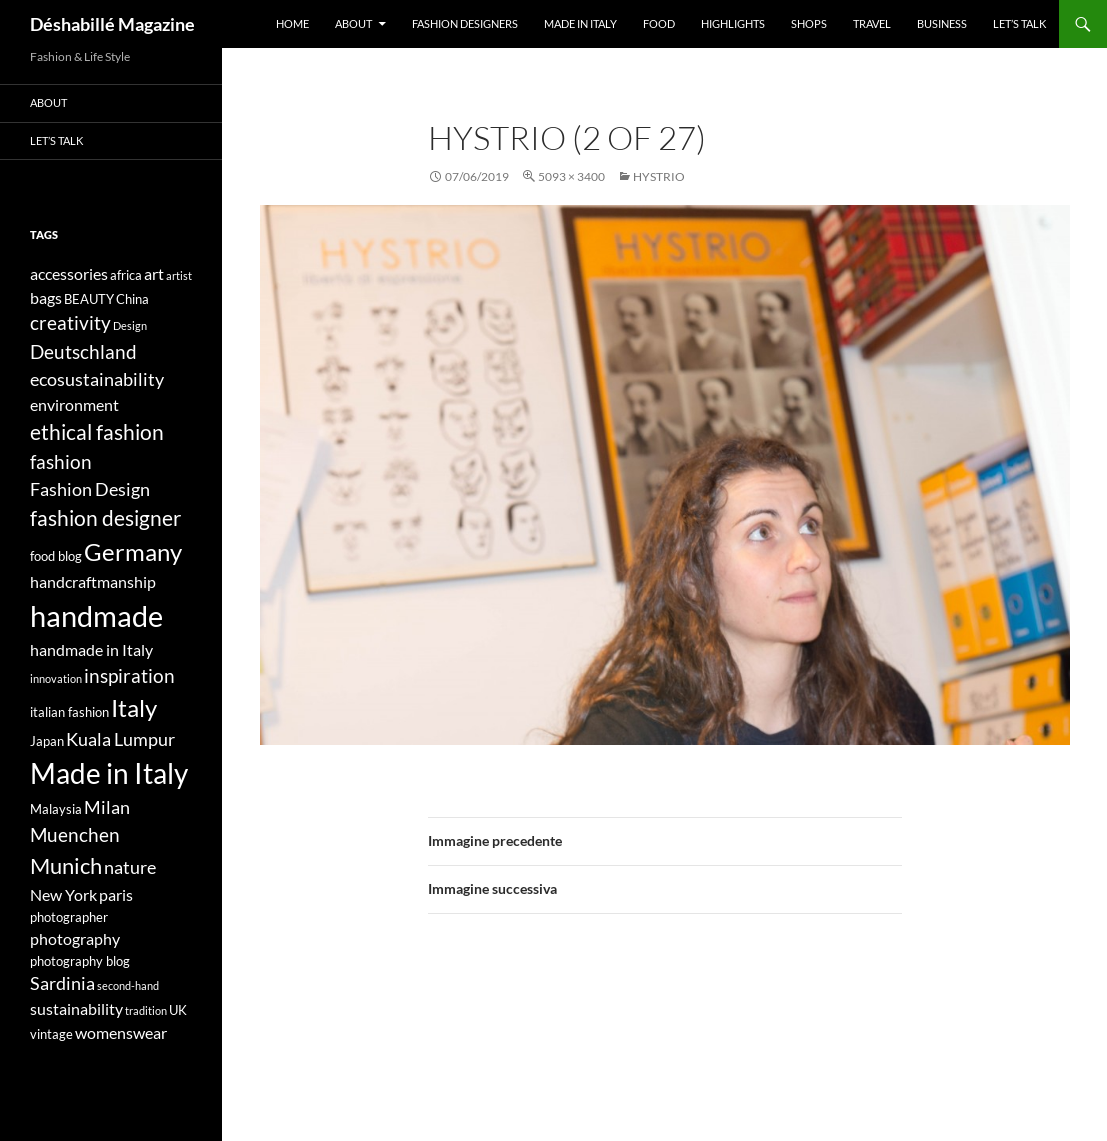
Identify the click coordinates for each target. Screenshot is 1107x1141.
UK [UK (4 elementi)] (178, 1010)
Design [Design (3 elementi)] (130, 325)
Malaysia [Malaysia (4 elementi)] (56, 809)
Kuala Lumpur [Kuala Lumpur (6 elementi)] (120, 739)
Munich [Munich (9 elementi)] (66, 865)
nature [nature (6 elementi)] (130, 867)
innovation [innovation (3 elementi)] (56, 678)
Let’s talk (1019, 23)
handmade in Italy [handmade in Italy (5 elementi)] (91, 649)
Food (659, 23)
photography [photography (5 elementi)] (75, 938)
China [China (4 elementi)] (132, 299)
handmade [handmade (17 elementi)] (96, 615)
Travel (872, 23)
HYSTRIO (659, 176)
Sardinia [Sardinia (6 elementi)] (62, 983)
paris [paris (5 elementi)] (116, 894)
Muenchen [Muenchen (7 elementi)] (75, 834)
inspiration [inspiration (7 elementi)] (129, 675)
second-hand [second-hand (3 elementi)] (128, 985)
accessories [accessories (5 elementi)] (69, 273)
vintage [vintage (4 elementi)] (51, 1034)
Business (942, 23)
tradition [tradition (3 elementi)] (146, 1010)
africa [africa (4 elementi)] (126, 275)
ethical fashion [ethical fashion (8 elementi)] (97, 432)
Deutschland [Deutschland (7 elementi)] (83, 351)
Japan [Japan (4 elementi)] (47, 741)
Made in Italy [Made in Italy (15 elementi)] (109, 773)
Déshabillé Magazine (112, 24)
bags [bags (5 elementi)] (46, 297)
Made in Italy (580, 23)
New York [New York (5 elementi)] (63, 894)
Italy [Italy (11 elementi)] (134, 707)
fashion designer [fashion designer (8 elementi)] (105, 518)
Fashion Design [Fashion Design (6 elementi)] (90, 489)
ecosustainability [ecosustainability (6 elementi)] (97, 379)
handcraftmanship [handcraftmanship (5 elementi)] (93, 581)
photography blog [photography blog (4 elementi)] (80, 961)
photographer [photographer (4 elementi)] (69, 917)
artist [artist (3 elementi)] (179, 275)
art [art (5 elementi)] (154, 273)
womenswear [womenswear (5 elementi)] (121, 1032)
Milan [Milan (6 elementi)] (107, 807)
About (353, 23)
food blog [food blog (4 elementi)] (56, 556)
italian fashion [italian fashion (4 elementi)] (69, 712)
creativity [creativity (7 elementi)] (70, 322)
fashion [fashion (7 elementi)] (61, 461)
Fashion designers (465, 23)
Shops (809, 23)
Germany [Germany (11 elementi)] (133, 551)
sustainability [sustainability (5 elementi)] (76, 1008)
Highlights (733, 23)
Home (292, 23)
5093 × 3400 (571, 176)
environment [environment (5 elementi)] (74, 404)
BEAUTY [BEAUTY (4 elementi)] (89, 299)
